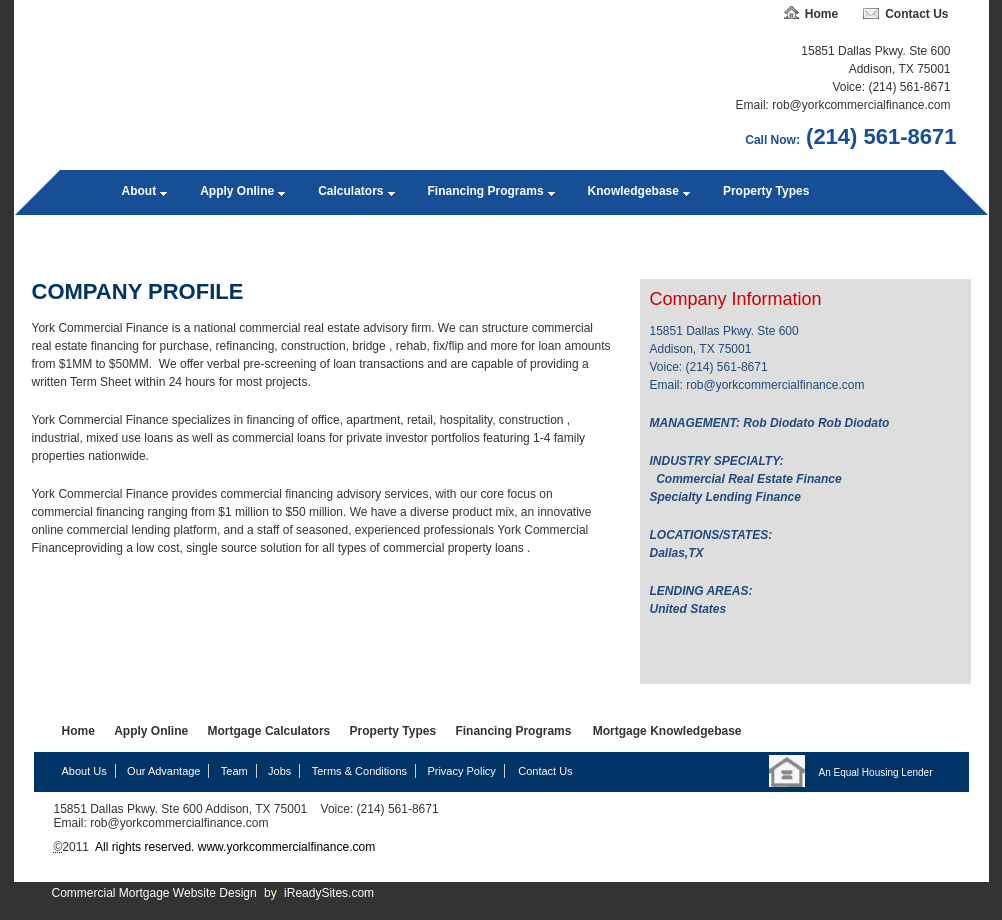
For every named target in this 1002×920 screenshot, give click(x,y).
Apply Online (237, 191)
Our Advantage (163, 771)
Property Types (766, 191)
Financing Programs (486, 191)
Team (234, 771)
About (139, 191)
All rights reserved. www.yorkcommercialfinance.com (233, 847)
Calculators (350, 191)
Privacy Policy (461, 771)
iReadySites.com (329, 893)
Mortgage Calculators (269, 731)
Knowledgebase (633, 191)
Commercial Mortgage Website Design (154, 893)
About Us (84, 771)
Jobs (279, 771)
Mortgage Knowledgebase (667, 731)
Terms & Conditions (359, 771)
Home (821, 14)
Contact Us (916, 14)
